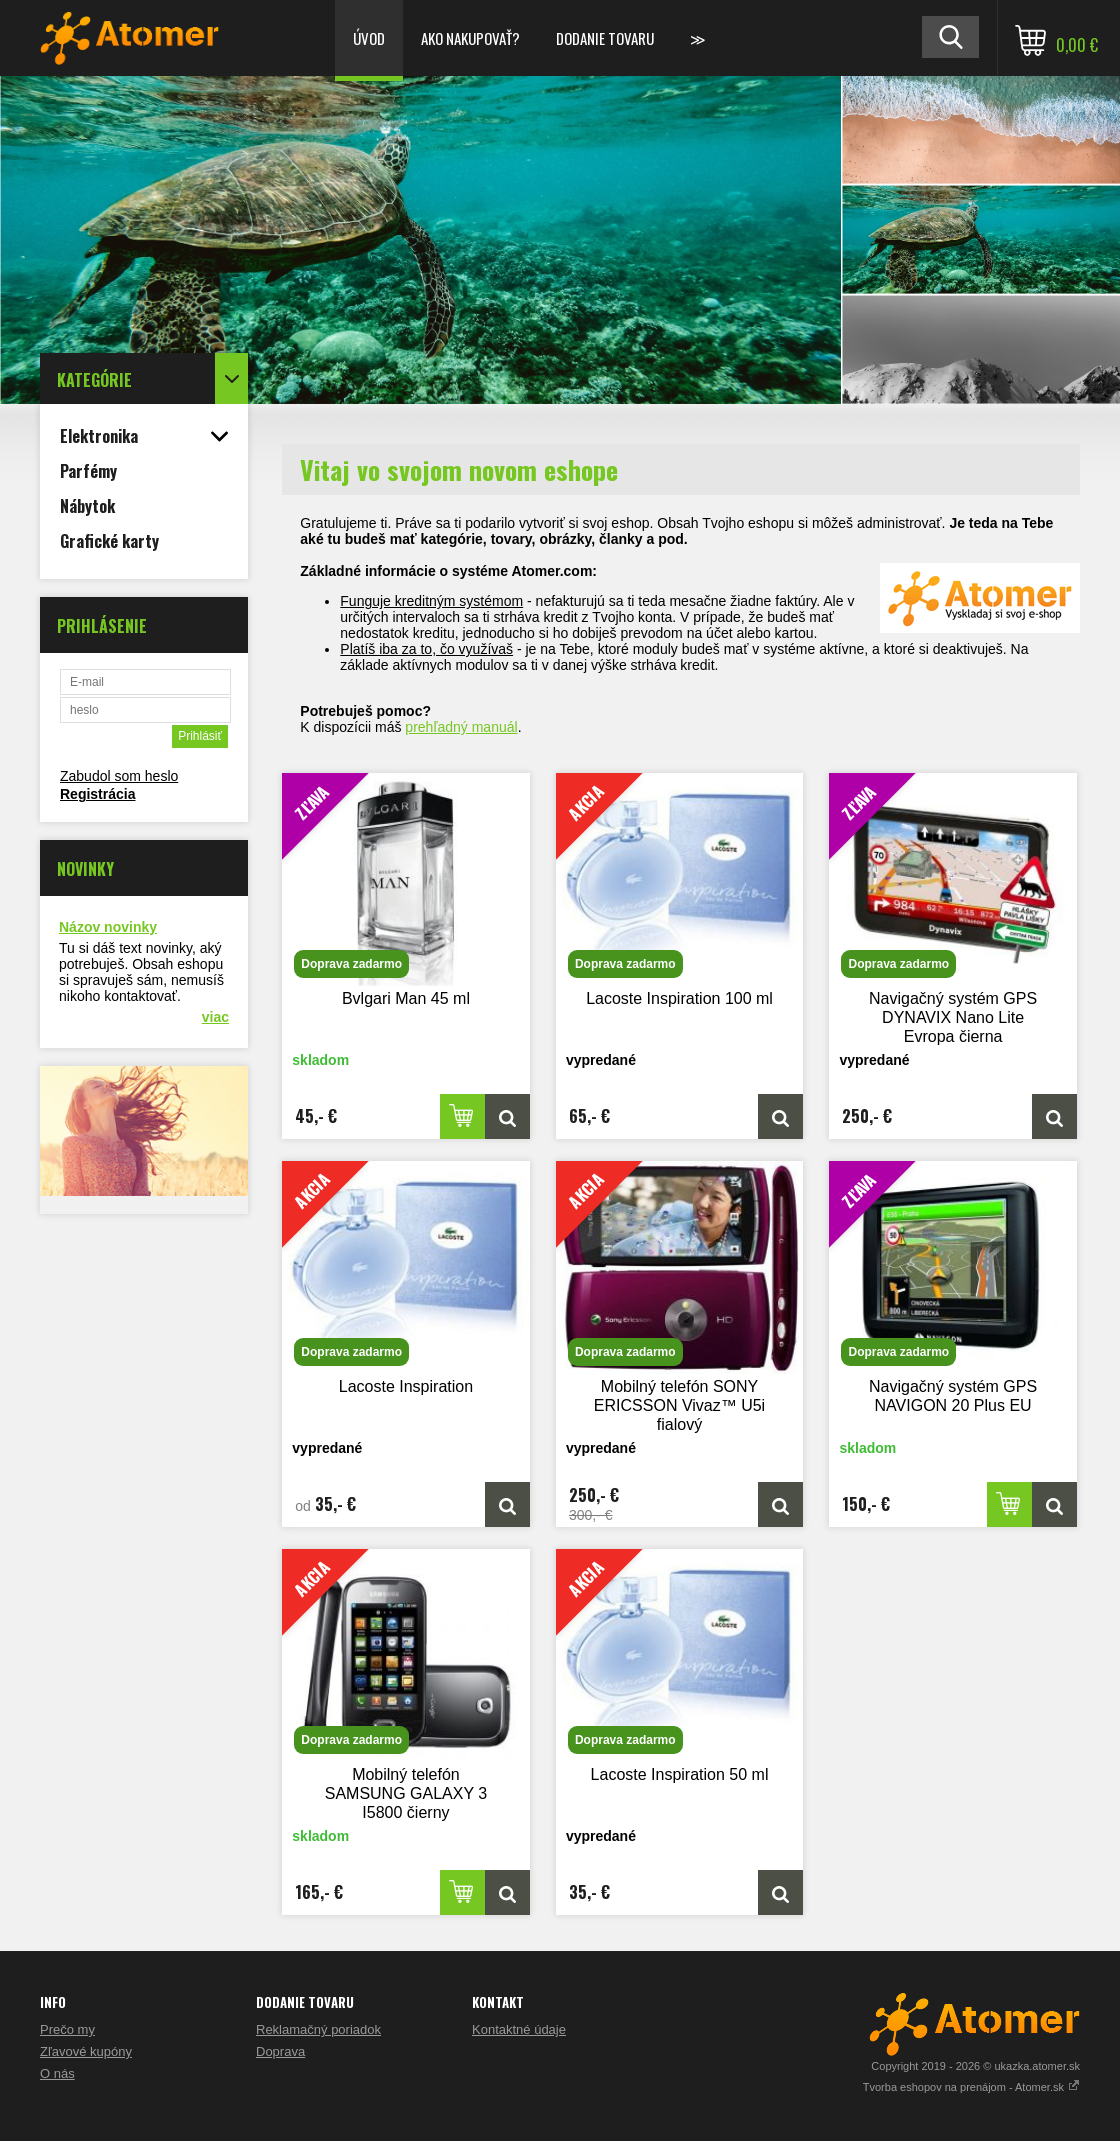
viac (215, 1017)
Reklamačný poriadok (318, 2029)
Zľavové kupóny (86, 2051)
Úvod (369, 38)
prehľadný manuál (461, 727)
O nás (57, 2073)
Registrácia (97, 794)
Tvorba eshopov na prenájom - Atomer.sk (971, 2087)
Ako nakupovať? (470, 38)
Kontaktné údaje (519, 2029)
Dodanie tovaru (605, 38)
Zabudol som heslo (119, 776)
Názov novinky (108, 927)
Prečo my (67, 2029)
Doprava (280, 2051)
